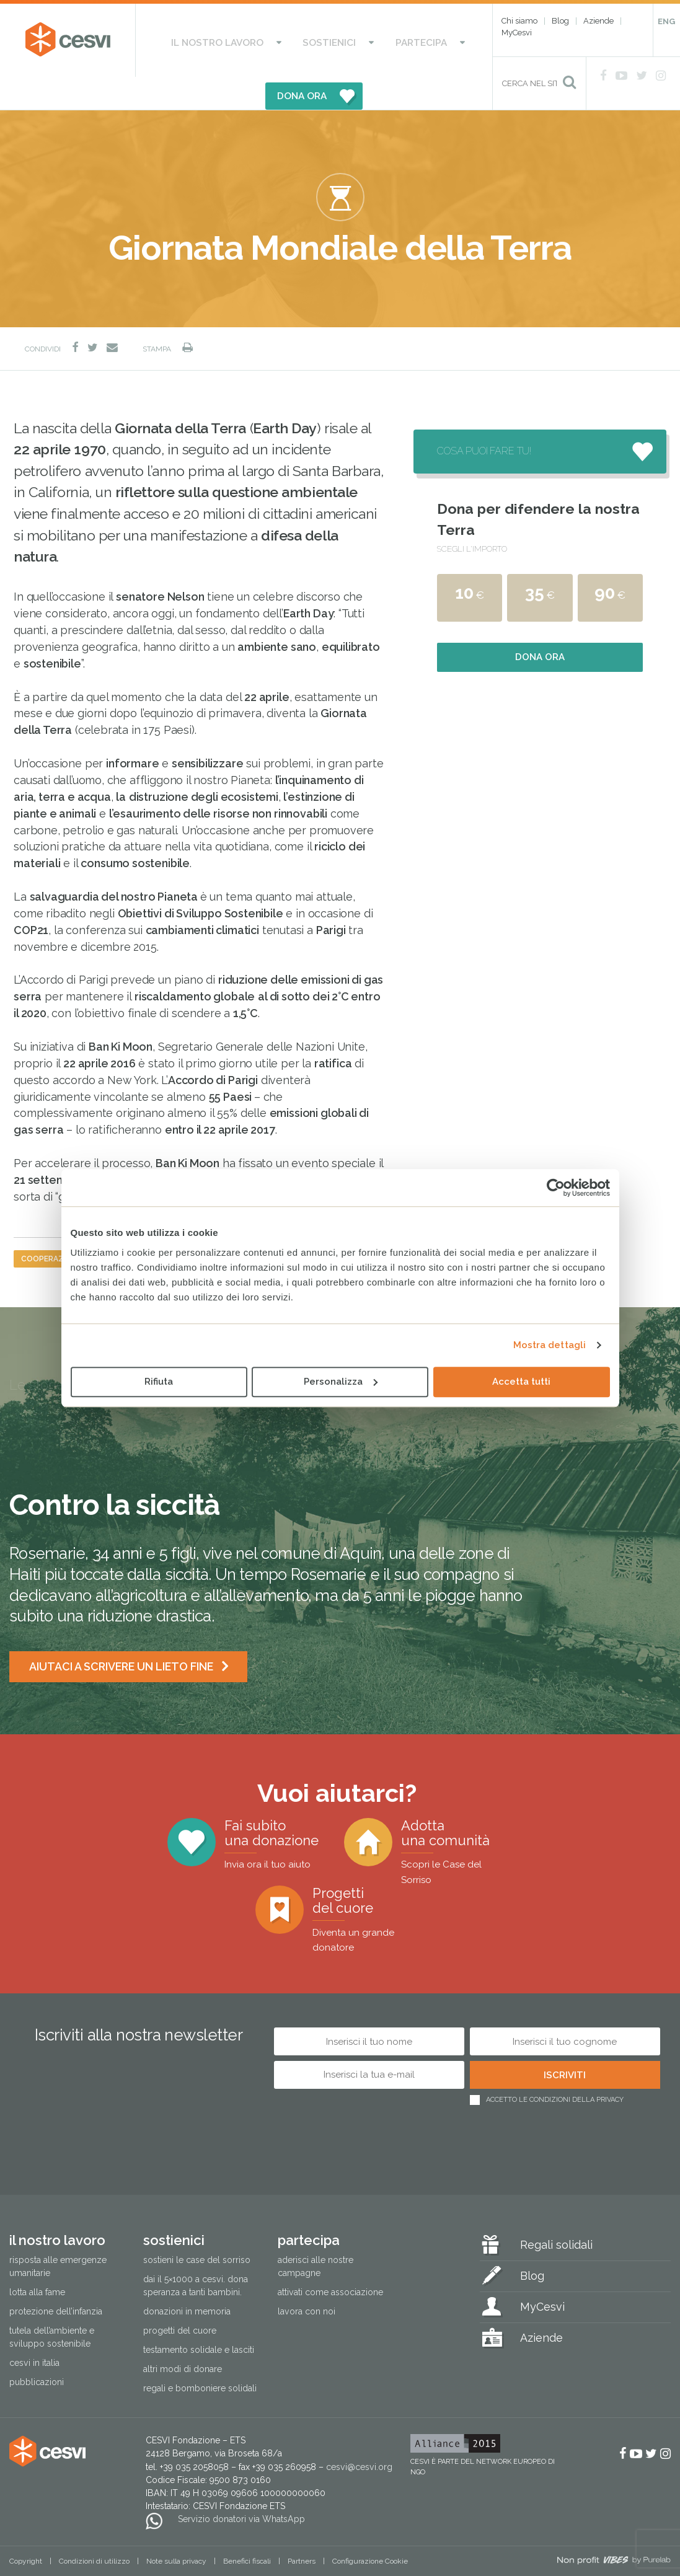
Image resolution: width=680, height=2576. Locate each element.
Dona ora (540, 624)
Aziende (598, 20)
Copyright (25, 2528)
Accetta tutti (521, 1381)
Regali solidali (556, 2211)
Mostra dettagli (549, 1345)
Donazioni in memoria (187, 2278)
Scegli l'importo (472, 516)
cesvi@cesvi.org (359, 2433)
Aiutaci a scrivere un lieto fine (122, 1633)
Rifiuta (158, 1381)
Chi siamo (519, 20)
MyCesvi (516, 32)
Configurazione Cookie (370, 2528)
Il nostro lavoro (194, 40)
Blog (560, 20)
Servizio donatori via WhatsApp (241, 2486)
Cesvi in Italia (34, 2330)
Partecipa (351, 40)
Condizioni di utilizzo (94, 2528)
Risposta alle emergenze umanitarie (58, 2233)
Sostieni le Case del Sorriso (196, 2227)
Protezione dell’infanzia (55, 2278)
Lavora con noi (306, 2278)
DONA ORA (425, 40)
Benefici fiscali (247, 2528)
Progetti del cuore (373, 1886)
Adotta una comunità (456, 1818)
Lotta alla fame (37, 2259)
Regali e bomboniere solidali (200, 2355)
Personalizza (341, 1381)
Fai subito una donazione (271, 1810)
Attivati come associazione (330, 2259)
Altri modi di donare (182, 2336)
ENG (666, 21)
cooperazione (51, 1226)
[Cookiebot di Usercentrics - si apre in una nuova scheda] (555, 1187)
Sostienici (282, 40)
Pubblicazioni (36, 2349)
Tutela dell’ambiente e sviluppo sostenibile (51, 2304)
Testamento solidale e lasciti (198, 2317)
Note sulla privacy (176, 2528)
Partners (302, 2528)
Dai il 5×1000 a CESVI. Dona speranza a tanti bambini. (195, 2252)
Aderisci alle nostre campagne (315, 2233)
